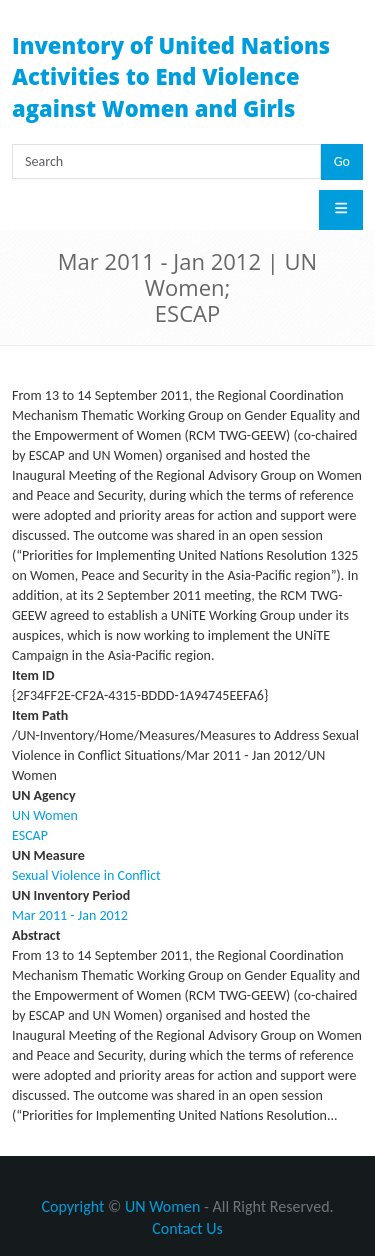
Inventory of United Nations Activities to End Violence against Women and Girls (171, 76)
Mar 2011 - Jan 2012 (70, 915)
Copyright (72, 1206)
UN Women (45, 815)
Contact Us (187, 1228)
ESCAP (30, 835)
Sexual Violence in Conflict (86, 875)
